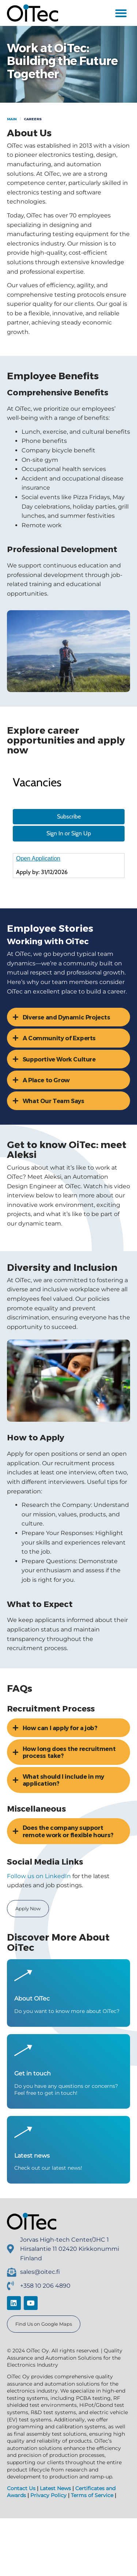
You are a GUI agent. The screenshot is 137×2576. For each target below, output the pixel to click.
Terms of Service (92, 2564)
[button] (120, 13)
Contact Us (21, 2557)
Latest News (55, 2557)
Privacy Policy (48, 2564)
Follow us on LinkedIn (39, 1945)
